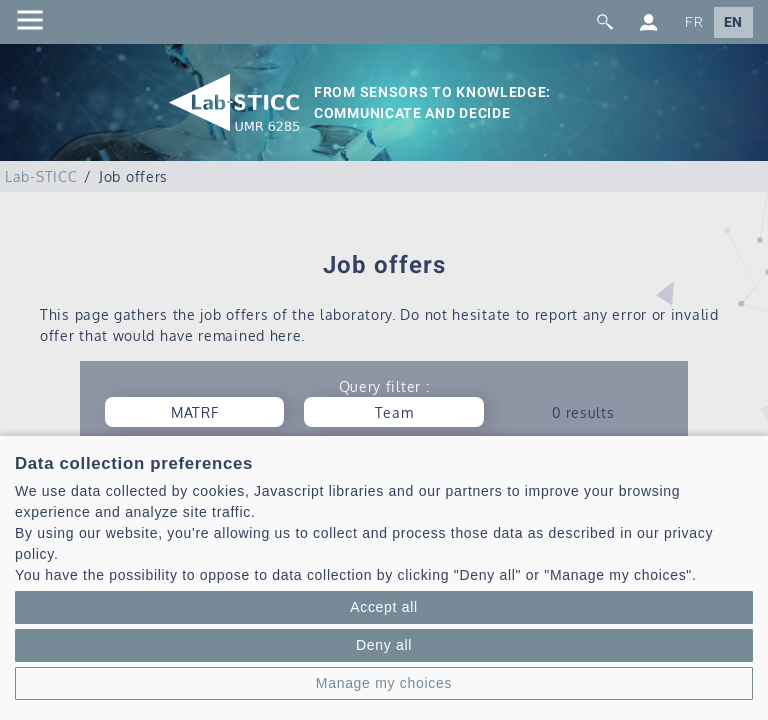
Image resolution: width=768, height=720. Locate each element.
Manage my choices (384, 683)
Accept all (384, 607)
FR (694, 22)
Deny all (384, 645)
